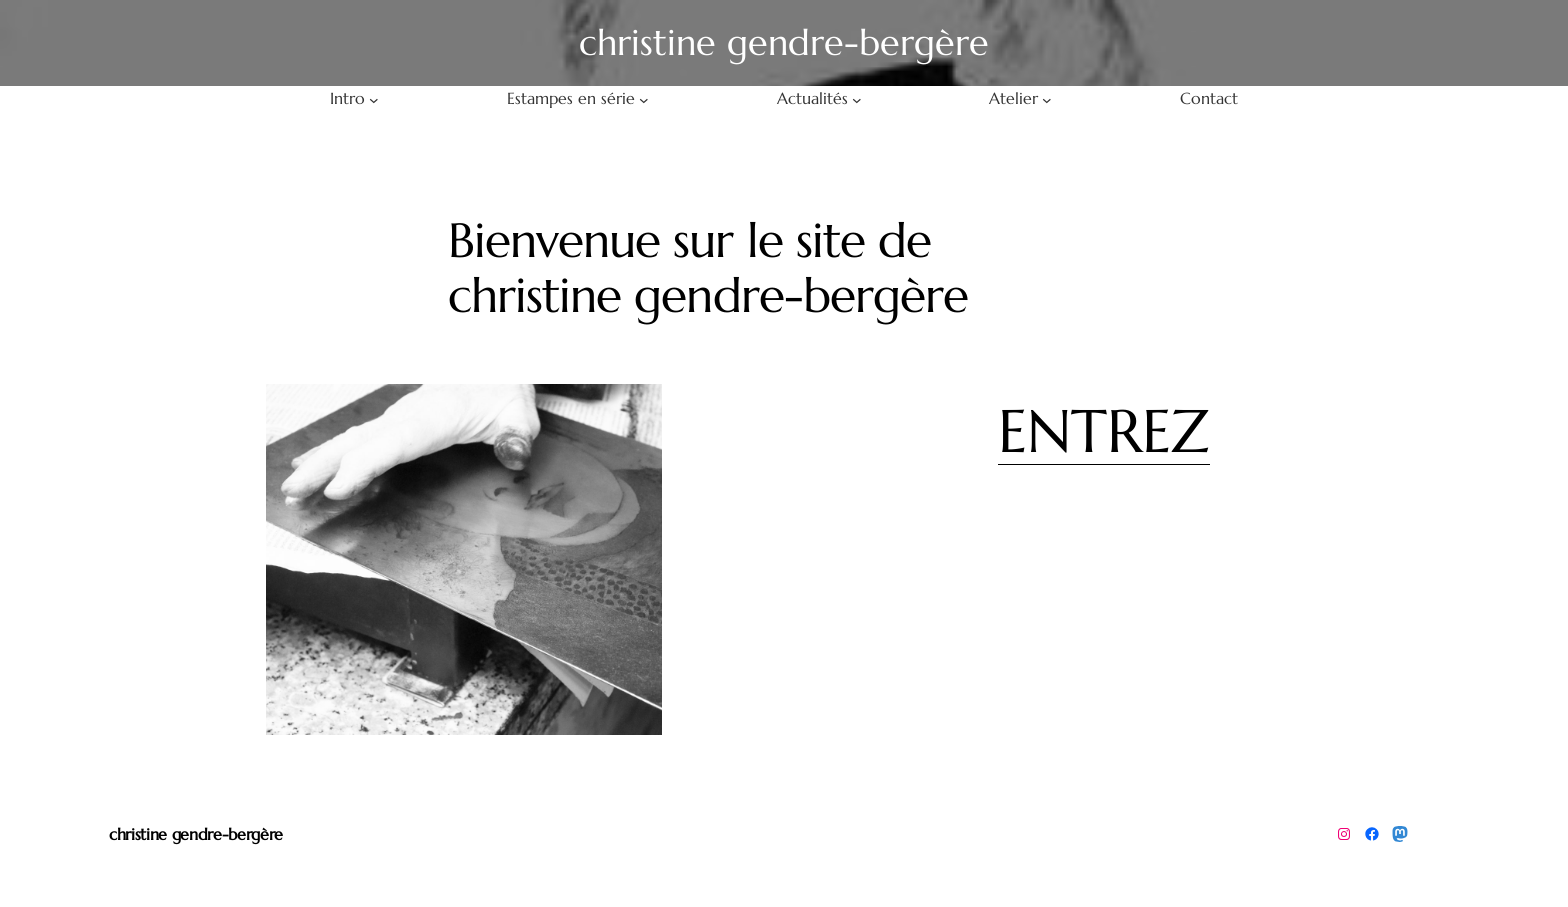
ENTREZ (1104, 431)
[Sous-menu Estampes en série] (644, 99)
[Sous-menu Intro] (374, 99)
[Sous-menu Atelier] (1047, 99)
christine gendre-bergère (196, 834)
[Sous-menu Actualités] (857, 99)
